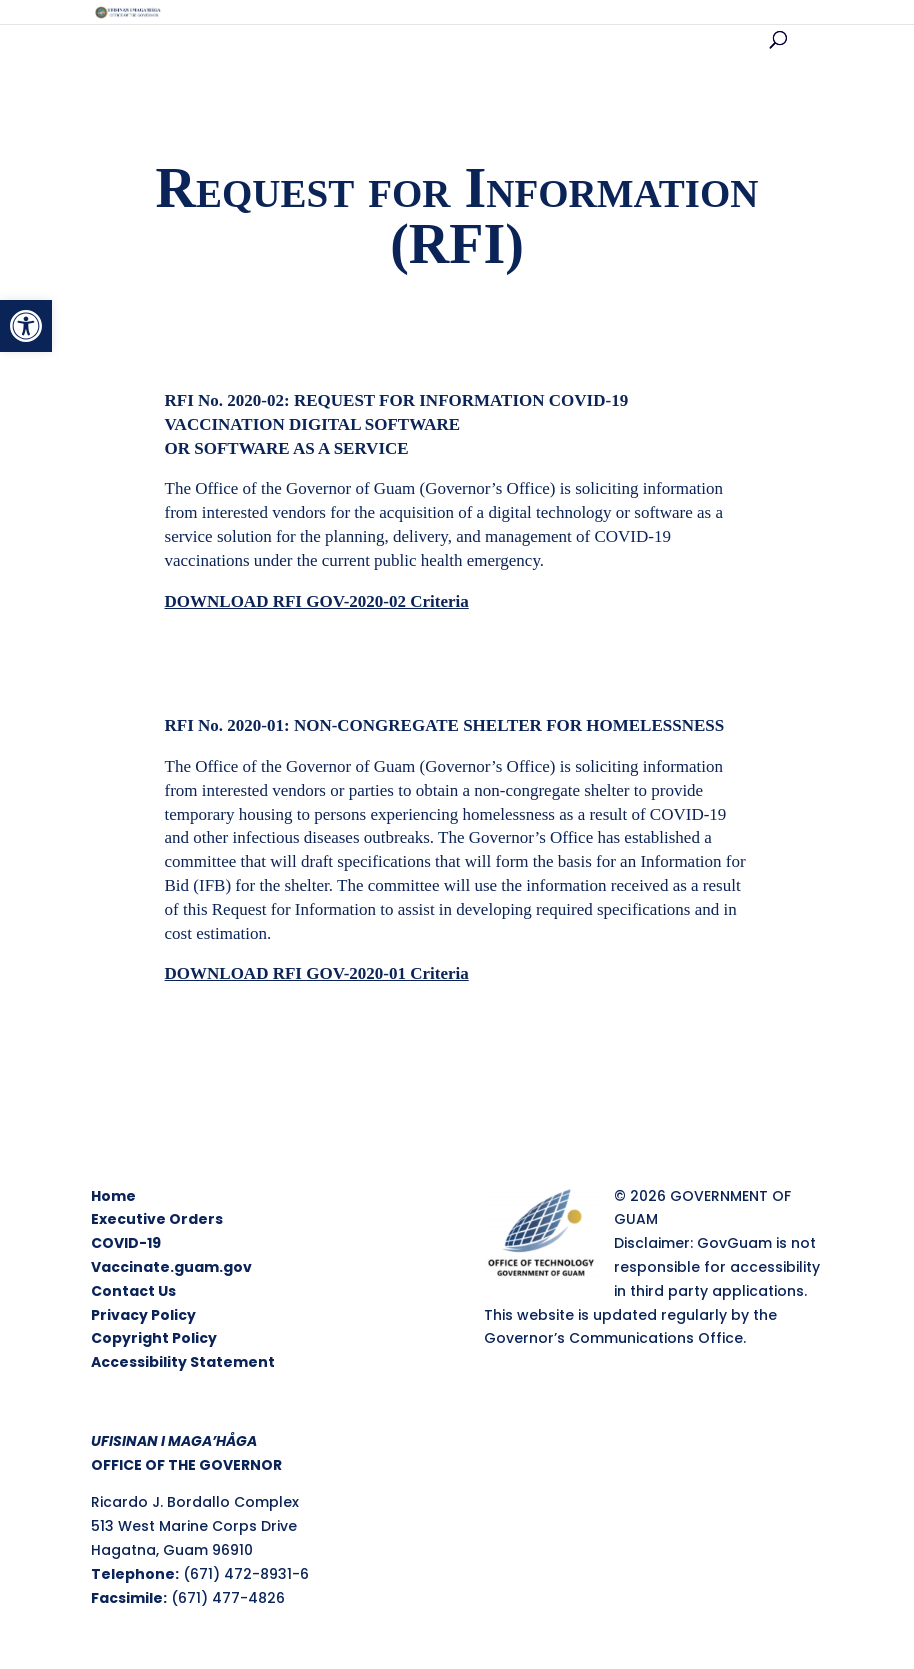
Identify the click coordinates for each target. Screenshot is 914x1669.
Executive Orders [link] (157, 1219)
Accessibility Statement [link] (183, 1362)
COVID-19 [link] (126, 1243)
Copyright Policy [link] (154, 1338)
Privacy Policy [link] (143, 1315)
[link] (26, 326)
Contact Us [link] (133, 1291)
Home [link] (113, 1196)
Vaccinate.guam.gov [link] (171, 1267)
